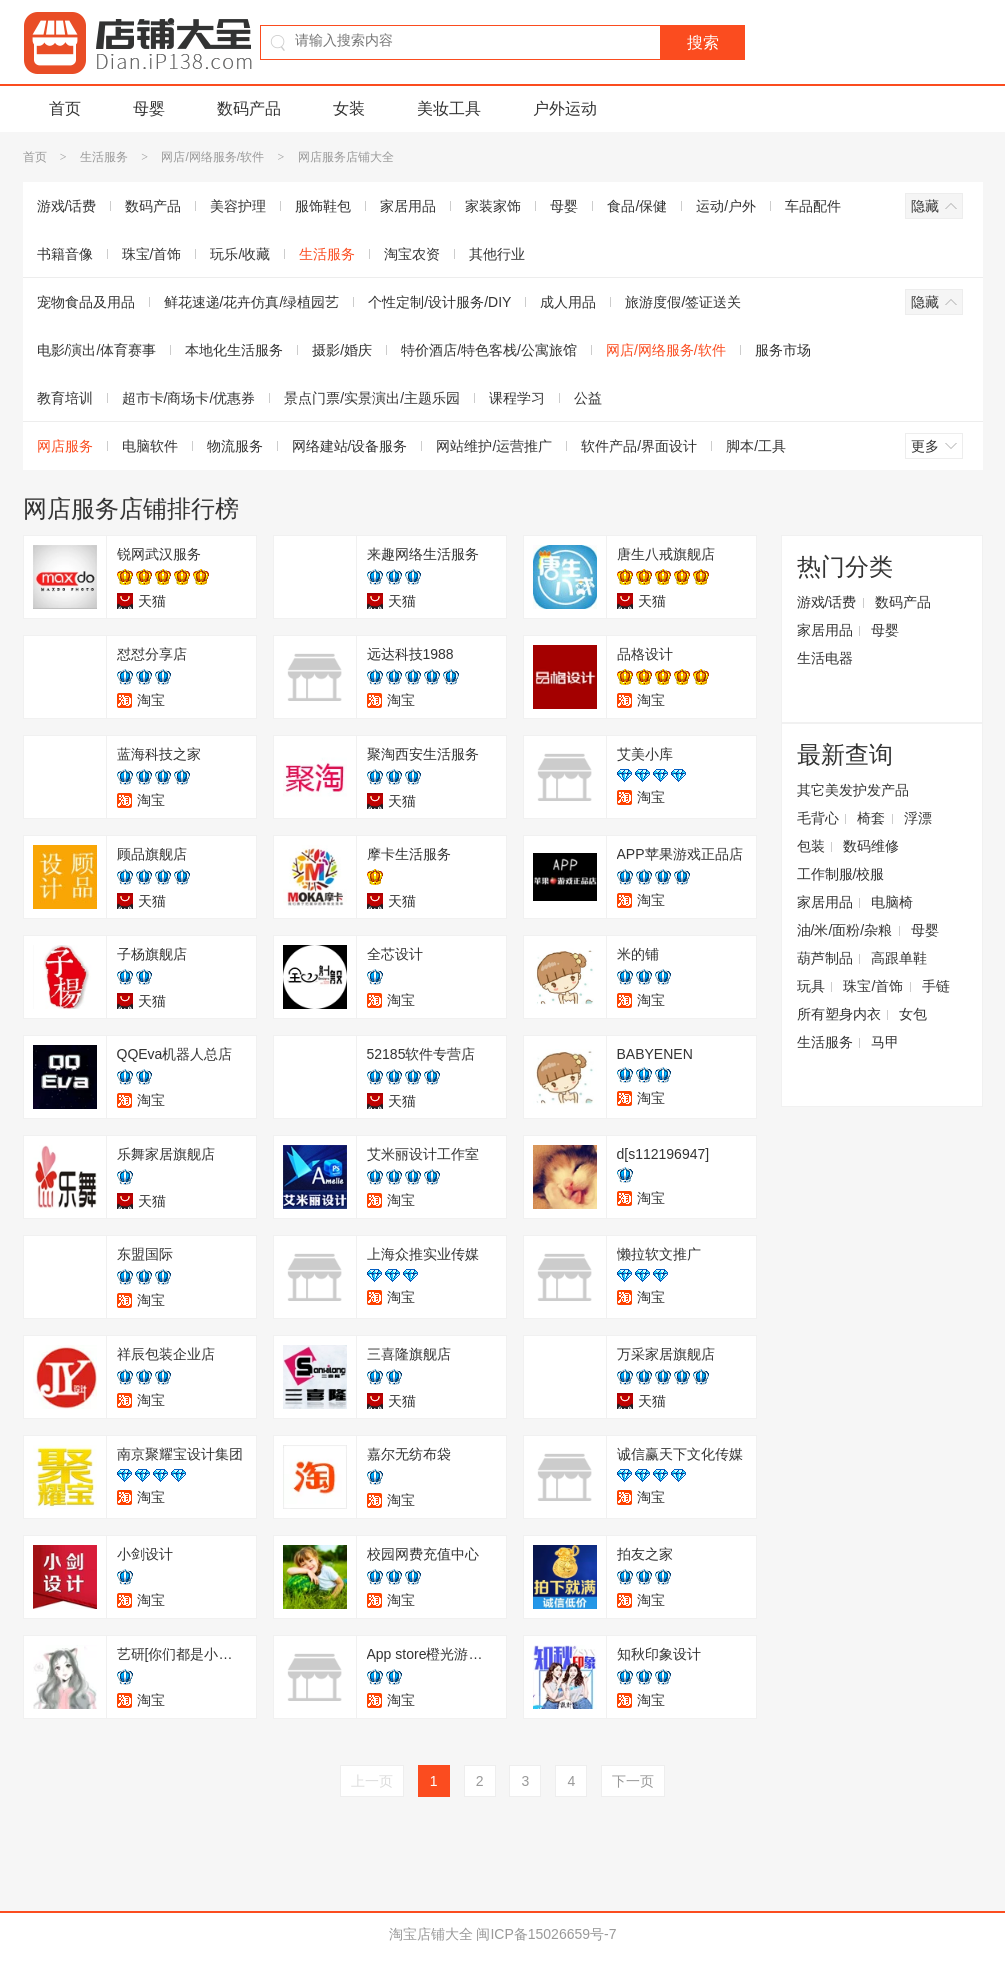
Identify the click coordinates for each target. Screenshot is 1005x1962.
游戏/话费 (67, 206)
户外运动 (565, 108)
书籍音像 (65, 254)
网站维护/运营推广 (494, 446)
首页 (65, 108)
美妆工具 (449, 108)
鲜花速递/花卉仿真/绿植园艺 (252, 302)
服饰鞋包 (323, 206)
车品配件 (813, 206)
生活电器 (825, 658)
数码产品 (249, 108)
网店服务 (65, 446)
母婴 (149, 108)
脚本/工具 (756, 446)
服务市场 (783, 350)
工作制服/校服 (841, 874)
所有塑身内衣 (839, 1014)
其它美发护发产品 (853, 790)
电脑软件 (150, 446)
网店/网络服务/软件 (212, 157)
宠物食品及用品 (86, 302)
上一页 (372, 1781)
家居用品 (408, 206)
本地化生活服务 (234, 350)
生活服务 (104, 157)
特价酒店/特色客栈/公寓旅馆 (489, 350)
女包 (913, 1014)
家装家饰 (493, 206)
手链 (936, 986)
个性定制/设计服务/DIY (439, 302)
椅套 (871, 818)
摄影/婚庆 (342, 350)
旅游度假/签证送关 (683, 302)
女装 (349, 108)
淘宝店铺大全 (431, 1934)
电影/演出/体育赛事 (97, 350)
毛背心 (818, 818)
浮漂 (918, 818)
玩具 (811, 986)
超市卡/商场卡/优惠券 (189, 398)
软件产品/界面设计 (639, 446)
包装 (811, 846)
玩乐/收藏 (240, 254)
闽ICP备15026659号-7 (546, 1934)
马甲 (885, 1042)
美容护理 (238, 206)
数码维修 (871, 846)
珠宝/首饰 (152, 254)
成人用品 (568, 302)
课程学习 (517, 398)
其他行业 (497, 254)
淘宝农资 (412, 254)
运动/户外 (726, 206)
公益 (588, 398)
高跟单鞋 (899, 958)
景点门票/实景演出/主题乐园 (372, 398)
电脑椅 (892, 902)
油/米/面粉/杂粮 (845, 930)
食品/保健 (637, 206)
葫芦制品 (825, 958)
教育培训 (65, 398)
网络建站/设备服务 (350, 446)
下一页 (633, 1781)
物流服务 (235, 446)
